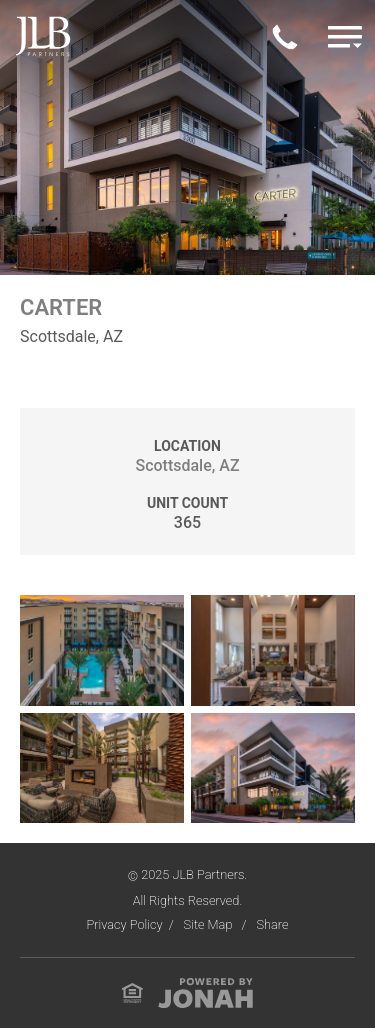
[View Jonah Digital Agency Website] (205, 991)
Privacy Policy (124, 924)
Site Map (210, 924)
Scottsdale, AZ (187, 465)
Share (272, 924)
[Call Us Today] (285, 36)
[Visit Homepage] (43, 35)
